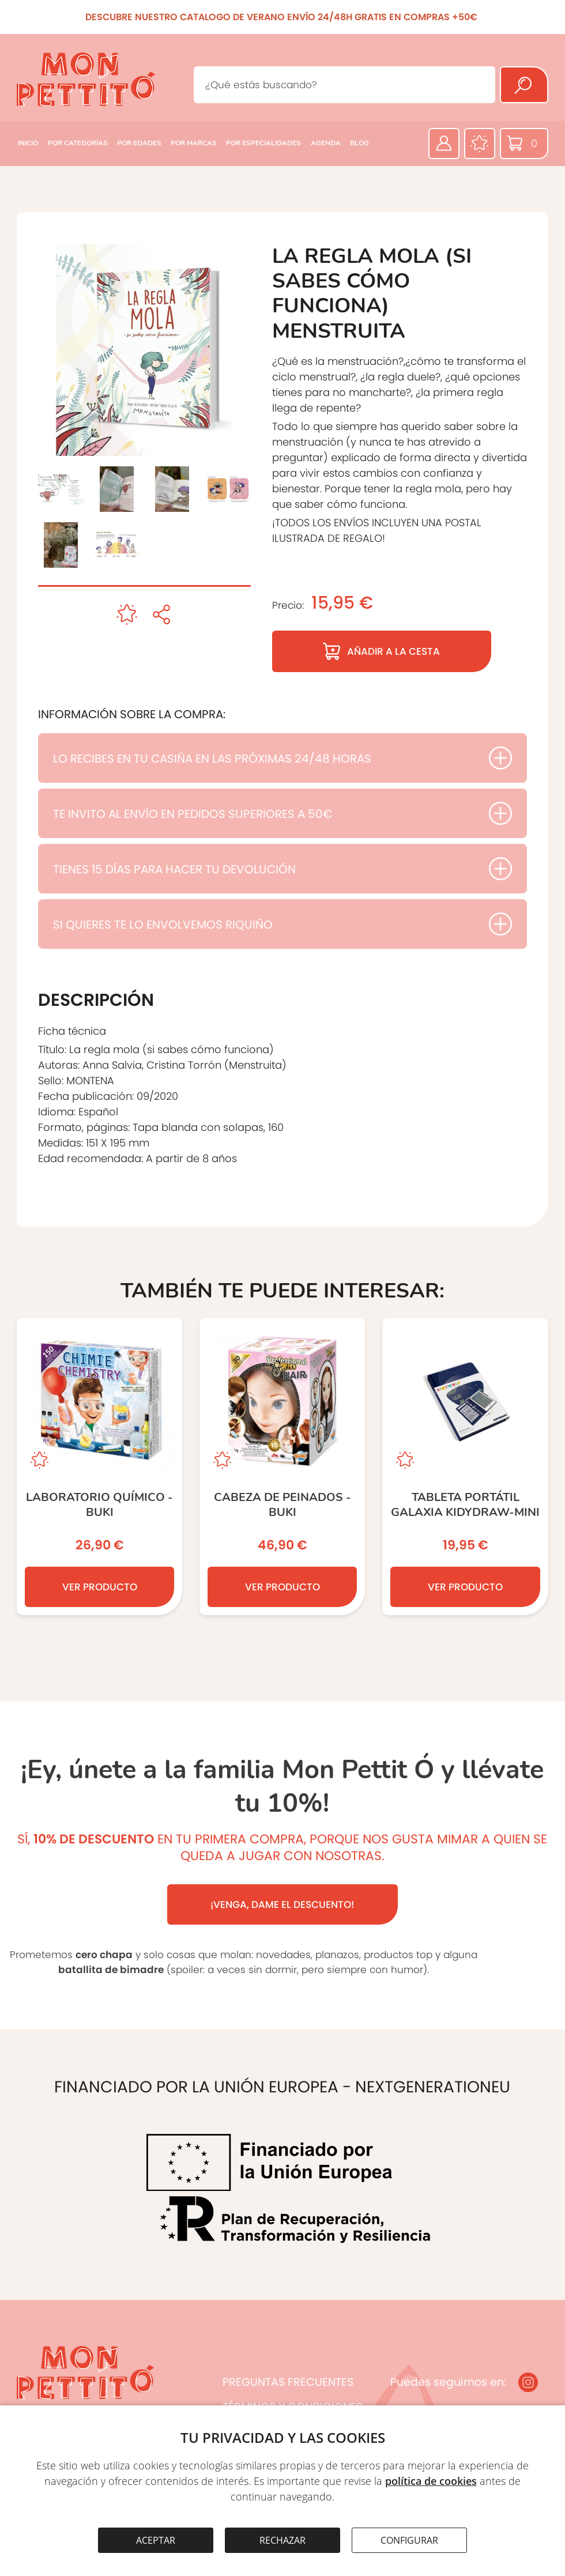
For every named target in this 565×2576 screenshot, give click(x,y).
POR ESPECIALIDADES (263, 143)
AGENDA (326, 143)
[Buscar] (524, 84)
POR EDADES (139, 143)
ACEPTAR (155, 2540)
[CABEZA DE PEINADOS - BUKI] (282, 1466)
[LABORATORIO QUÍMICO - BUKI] (99, 1466)
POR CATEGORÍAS (78, 143)
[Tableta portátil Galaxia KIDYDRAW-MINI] (465, 1466)
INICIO (28, 143)
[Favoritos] (479, 143)
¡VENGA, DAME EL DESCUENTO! (282, 1904)
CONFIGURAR (409, 2540)
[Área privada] (443, 143)
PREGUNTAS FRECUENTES (288, 2382)
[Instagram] (528, 2382)
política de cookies (431, 2481)
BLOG (359, 143)
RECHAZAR (282, 2540)
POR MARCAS (194, 143)
